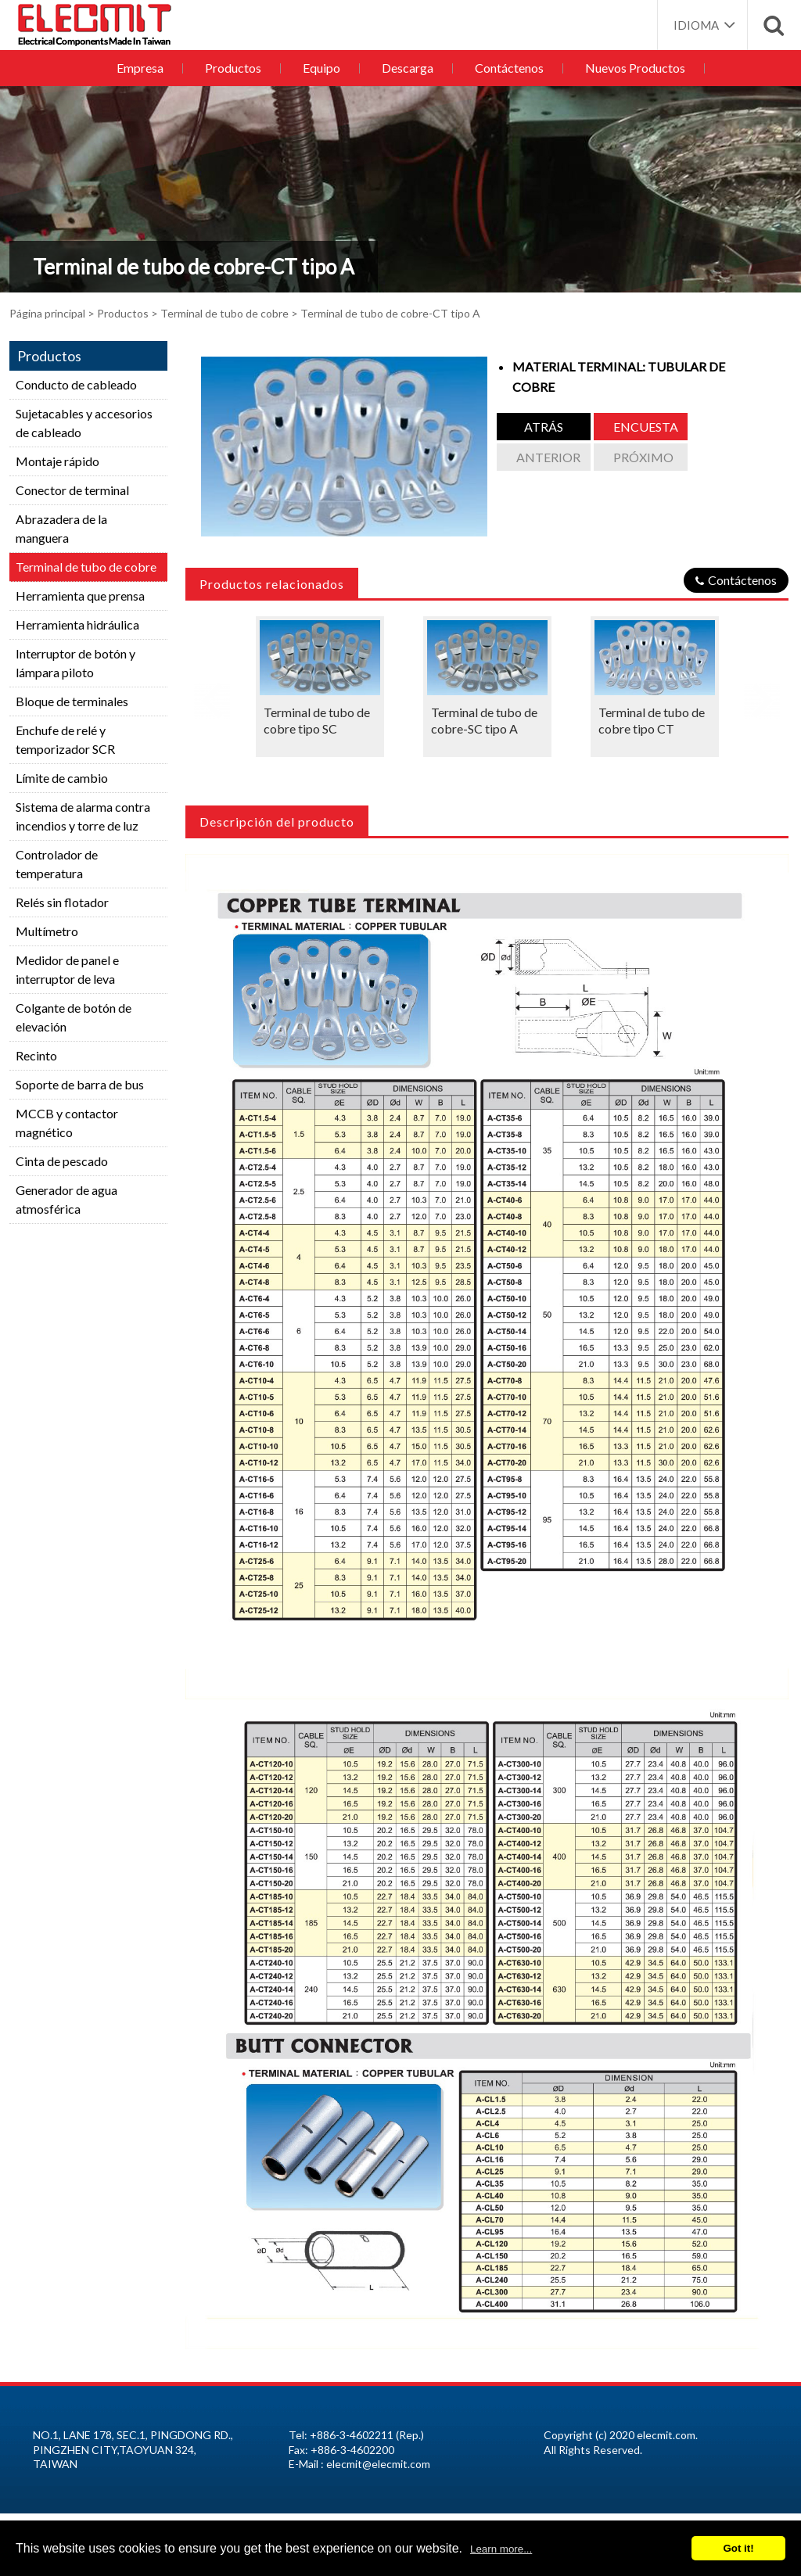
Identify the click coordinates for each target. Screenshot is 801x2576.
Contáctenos (505, 67)
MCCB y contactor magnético (67, 1122)
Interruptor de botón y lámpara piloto (75, 663)
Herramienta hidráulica (77, 624)
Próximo (643, 457)
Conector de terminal (72, 490)
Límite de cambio (62, 777)
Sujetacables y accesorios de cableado (84, 422)
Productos (236, 67)
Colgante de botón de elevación (73, 1017)
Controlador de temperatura (57, 864)
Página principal (47, 313)
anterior (548, 457)
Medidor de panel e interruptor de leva (67, 969)
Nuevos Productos (629, 67)
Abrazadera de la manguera (61, 528)
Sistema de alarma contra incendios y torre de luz (83, 816)
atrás (543, 426)
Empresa (145, 67)
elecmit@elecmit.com (378, 2463)
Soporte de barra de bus (80, 1084)
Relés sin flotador (62, 902)
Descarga (406, 67)
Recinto (36, 1055)
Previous (212, 695)
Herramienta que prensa (80, 595)
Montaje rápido (57, 461)
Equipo (322, 67)
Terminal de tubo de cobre (224, 313)
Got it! (738, 2548)
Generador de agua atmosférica (66, 1199)
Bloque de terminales (72, 701)
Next (762, 695)
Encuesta (645, 426)
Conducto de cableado (76, 384)
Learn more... (501, 2549)
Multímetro (47, 931)
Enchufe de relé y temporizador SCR (65, 739)
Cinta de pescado (62, 1160)
